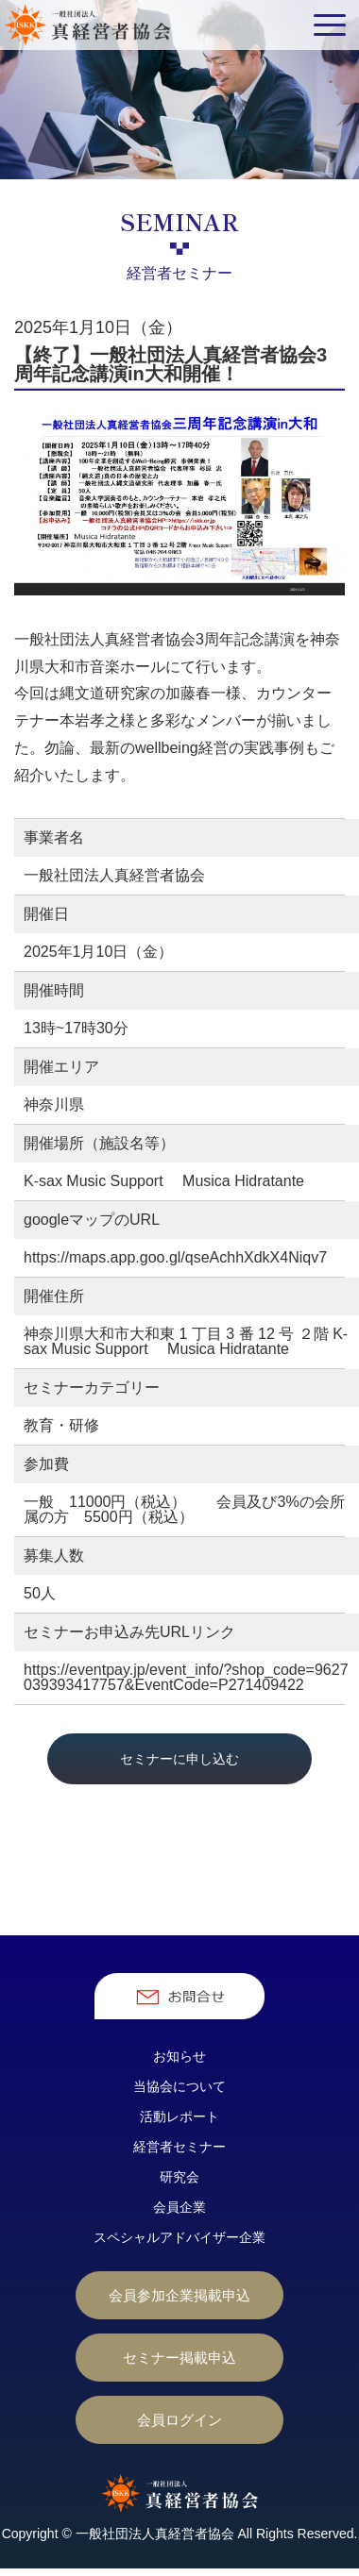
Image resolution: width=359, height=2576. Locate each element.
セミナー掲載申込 (179, 2358)
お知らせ (179, 2056)
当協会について (179, 2086)
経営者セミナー (179, 2146)
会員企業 (179, 2207)
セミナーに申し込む (179, 1758)
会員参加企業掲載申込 (179, 2295)
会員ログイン (179, 2420)
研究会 (179, 2176)
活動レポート (179, 2116)
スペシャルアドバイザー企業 (179, 2237)
